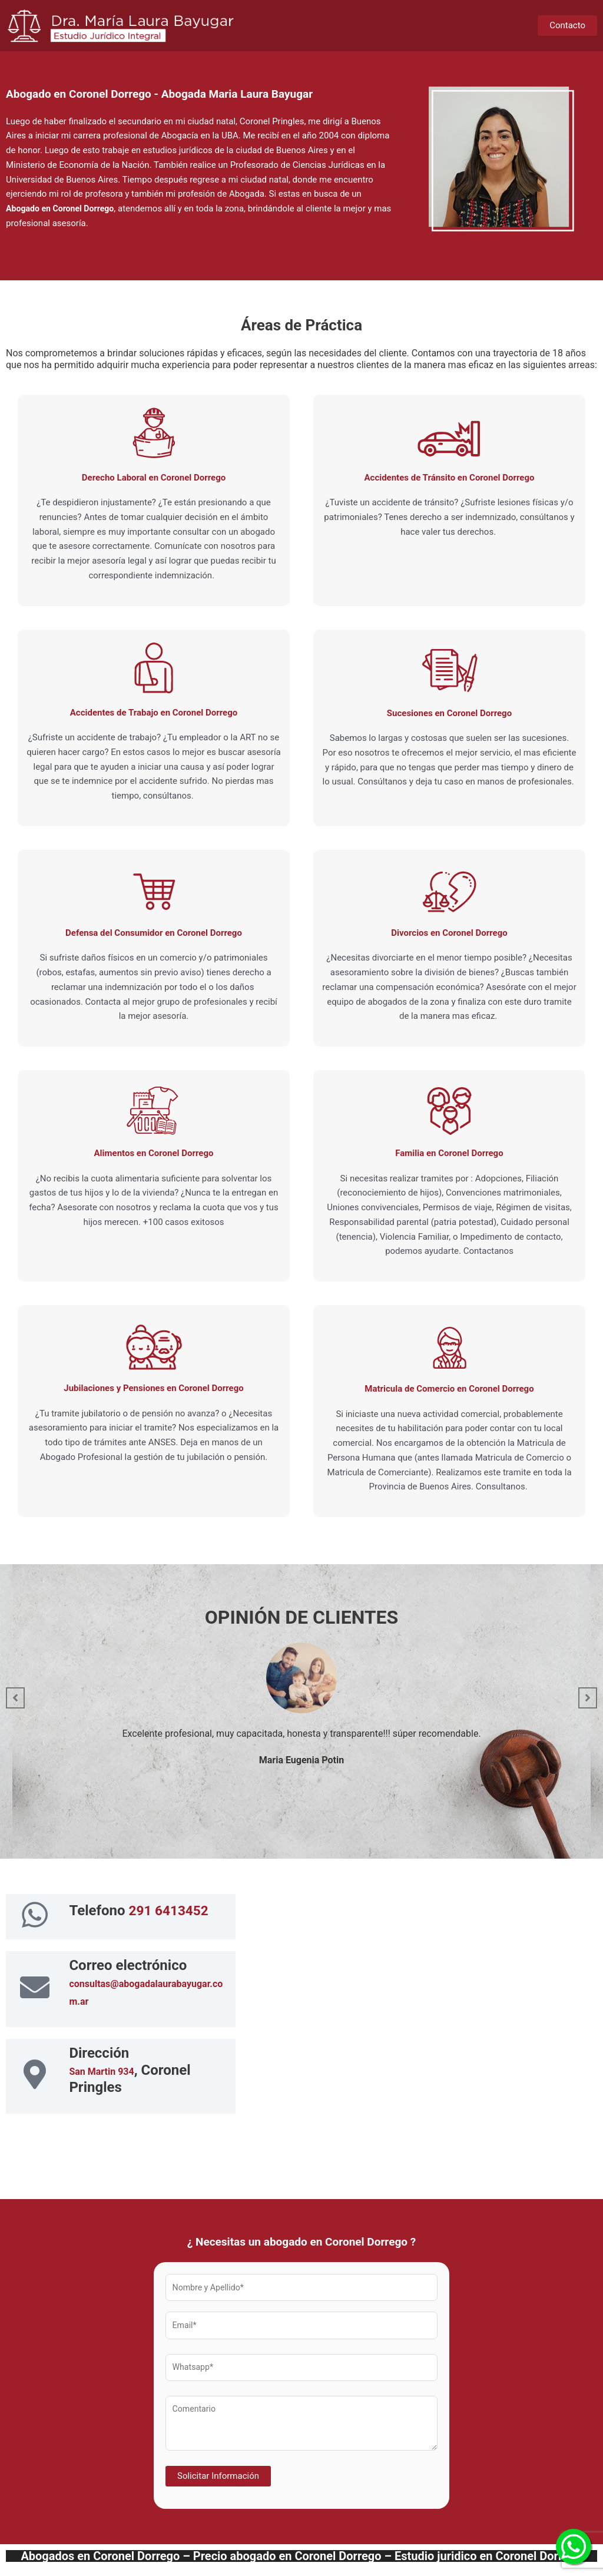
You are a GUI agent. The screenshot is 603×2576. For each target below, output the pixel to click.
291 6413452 (171, 1910)
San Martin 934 (101, 2074)
